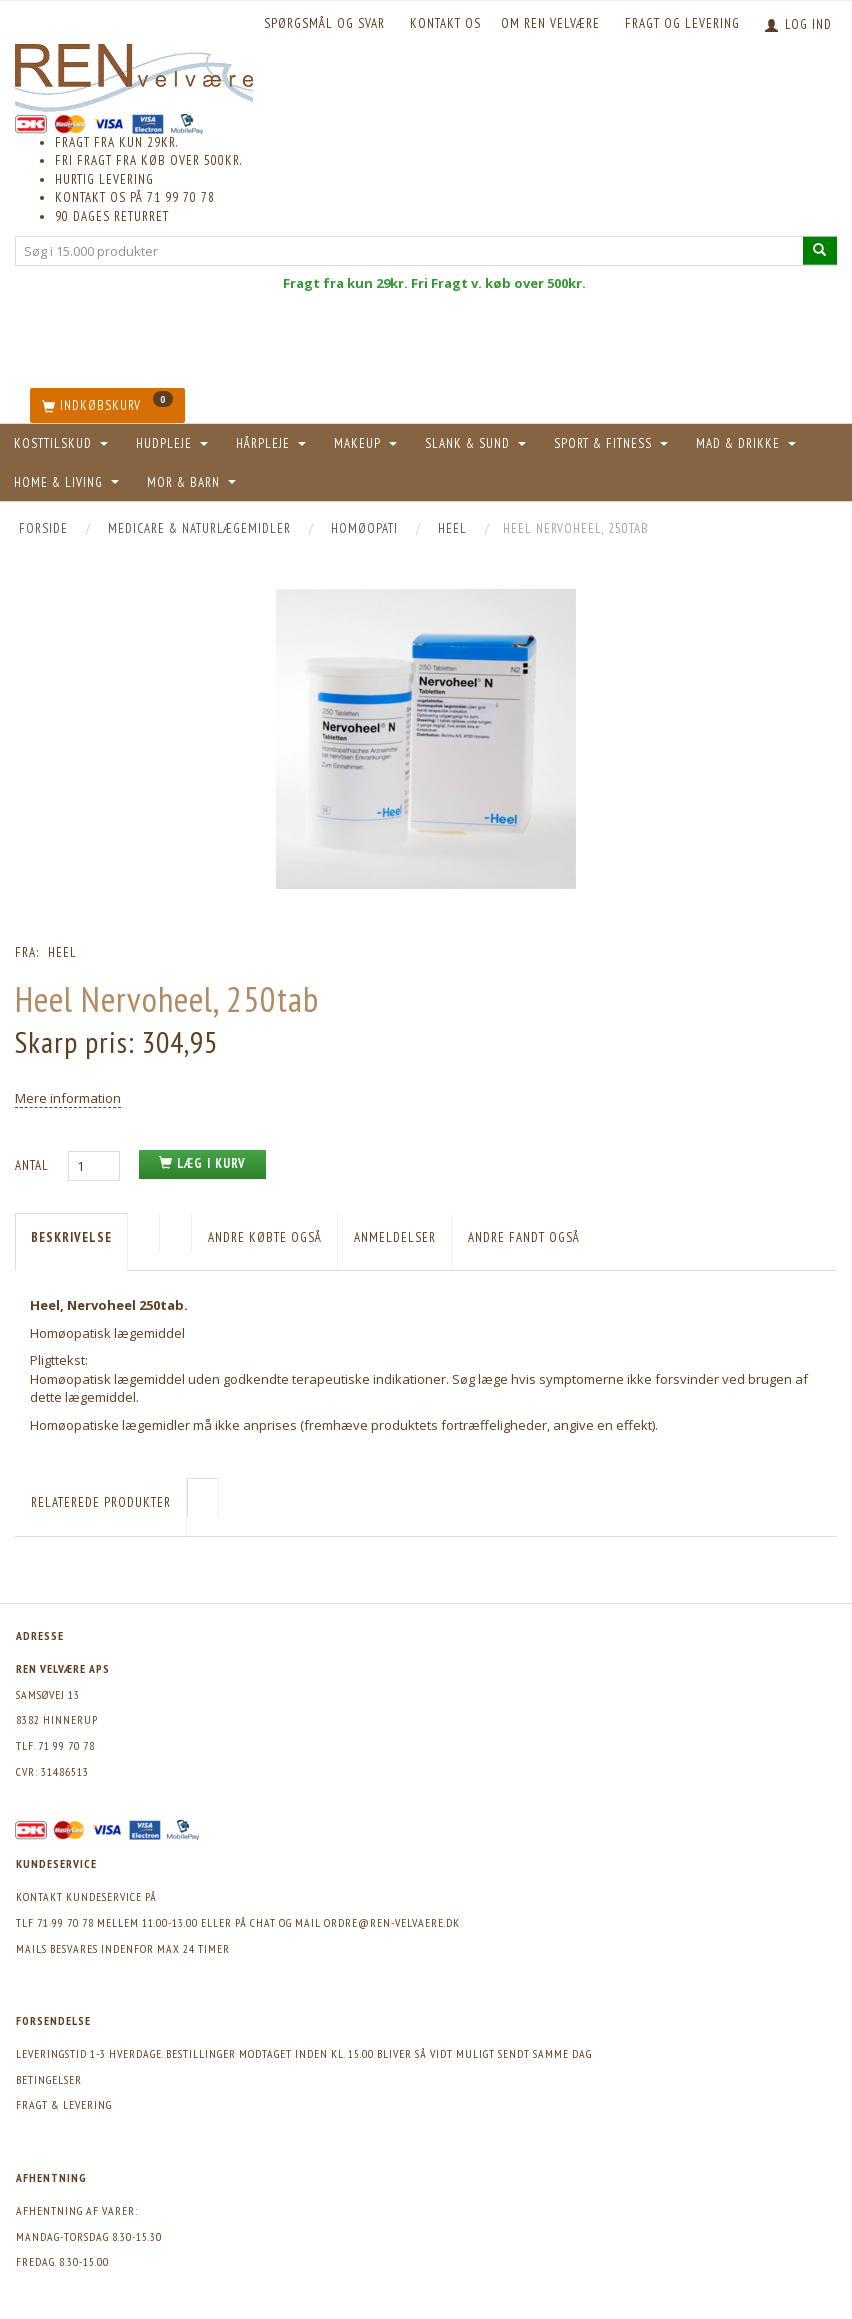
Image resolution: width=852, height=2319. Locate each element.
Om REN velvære (550, 23)
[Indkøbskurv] (107, 405)
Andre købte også (265, 1237)
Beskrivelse (71, 1237)
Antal (34, 1165)
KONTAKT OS (445, 23)
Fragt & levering (64, 2104)
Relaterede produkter (101, 1502)
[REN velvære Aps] (134, 73)
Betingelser (49, 2079)
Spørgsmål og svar (324, 23)
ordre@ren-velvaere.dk (392, 1922)
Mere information (68, 1098)
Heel (62, 952)
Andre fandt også (524, 1237)
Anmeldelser (395, 1237)
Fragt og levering (682, 23)
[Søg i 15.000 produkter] (820, 250)
